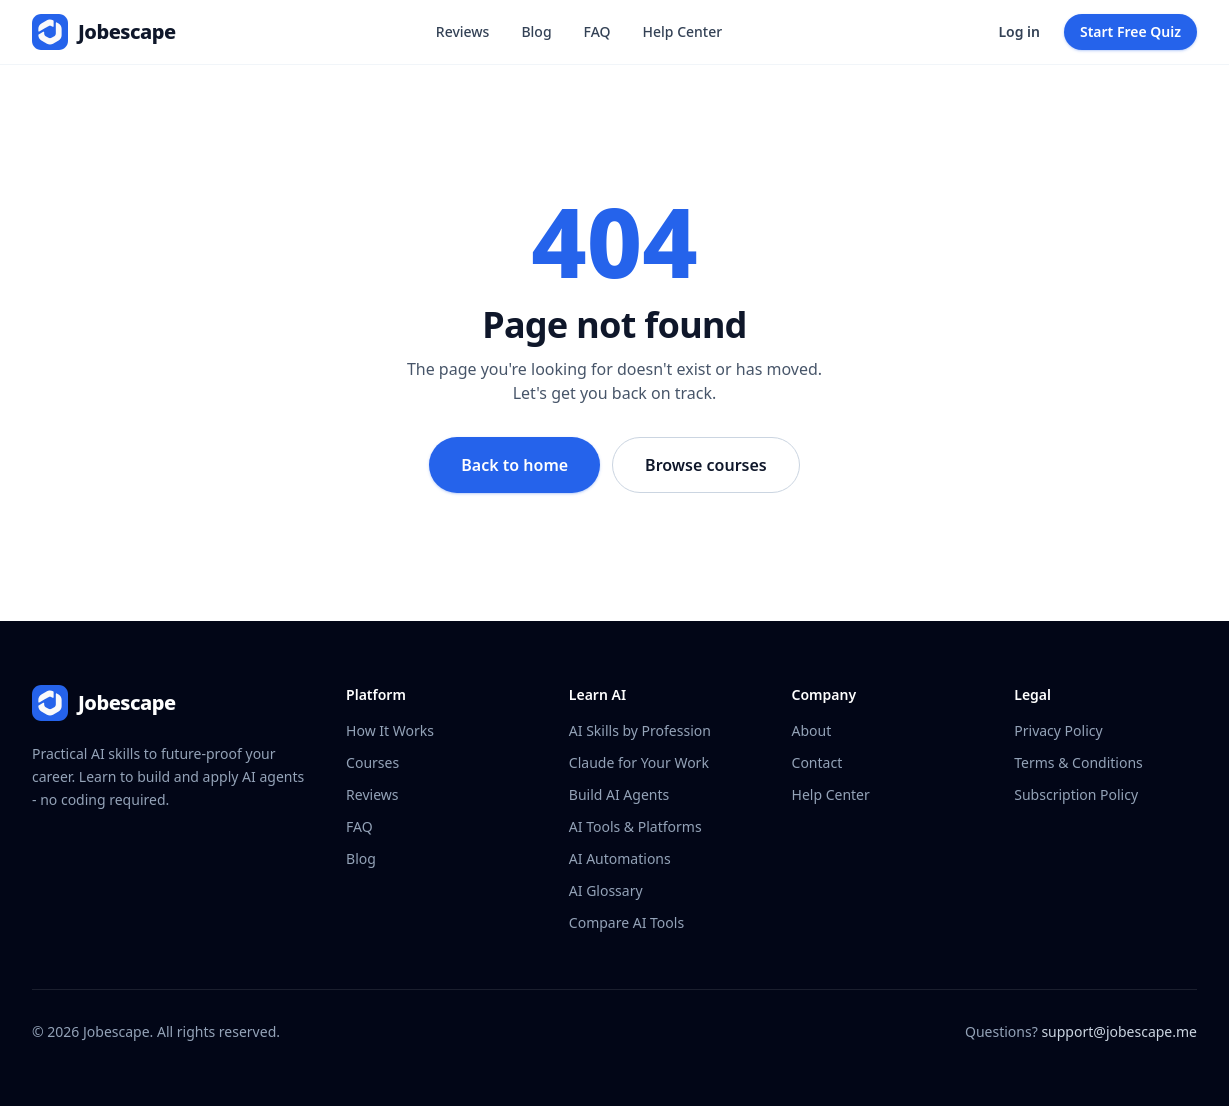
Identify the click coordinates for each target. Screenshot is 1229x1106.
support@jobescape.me (1119, 1031)
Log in (1019, 31)
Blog (536, 31)
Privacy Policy (1058, 730)
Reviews (463, 31)
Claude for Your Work (639, 762)
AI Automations (620, 858)
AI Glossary (606, 890)
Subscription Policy (1076, 794)
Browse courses (706, 465)
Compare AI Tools (626, 922)
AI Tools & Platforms (635, 826)
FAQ (597, 31)
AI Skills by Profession (640, 730)
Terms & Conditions (1078, 762)
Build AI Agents (619, 794)
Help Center (683, 31)
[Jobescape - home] (104, 32)
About (812, 730)
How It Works (390, 730)
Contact (817, 762)
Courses (372, 762)
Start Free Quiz (1130, 31)
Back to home (514, 465)
